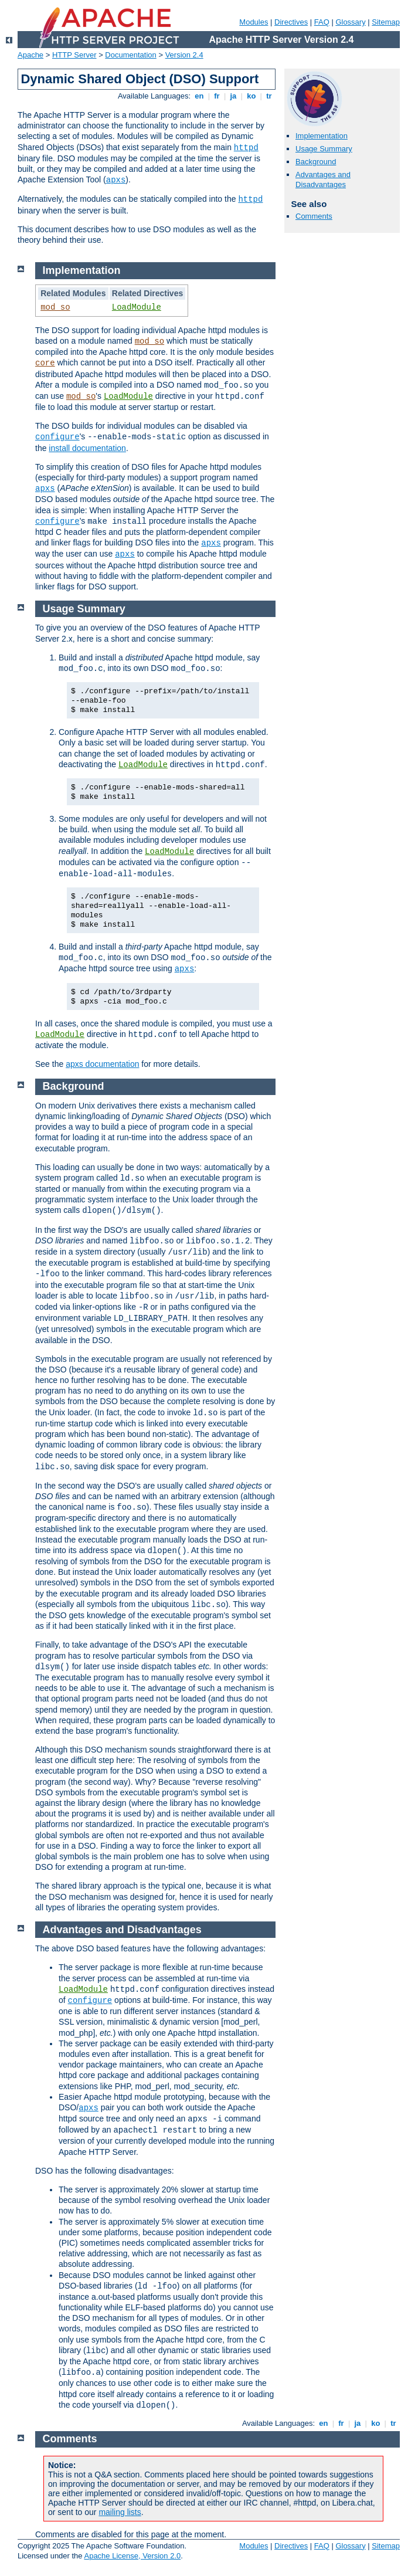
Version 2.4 (184, 54)
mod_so (55, 307)
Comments (313, 216)
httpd (246, 147)
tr (269, 95)
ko (251, 95)
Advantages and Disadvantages (323, 179)
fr (217, 95)
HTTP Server (74, 54)
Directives (291, 22)
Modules (253, 22)
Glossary (350, 22)
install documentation (87, 448)
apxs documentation (102, 1064)
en (199, 95)
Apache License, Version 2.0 (132, 2555)
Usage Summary (323, 148)
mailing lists (119, 2512)
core (45, 363)
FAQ (321, 22)
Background (315, 161)
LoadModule (136, 307)
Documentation (130, 54)
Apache (30, 54)
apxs (116, 180)
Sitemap (386, 22)
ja (233, 95)
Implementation (321, 135)
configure (57, 437)
